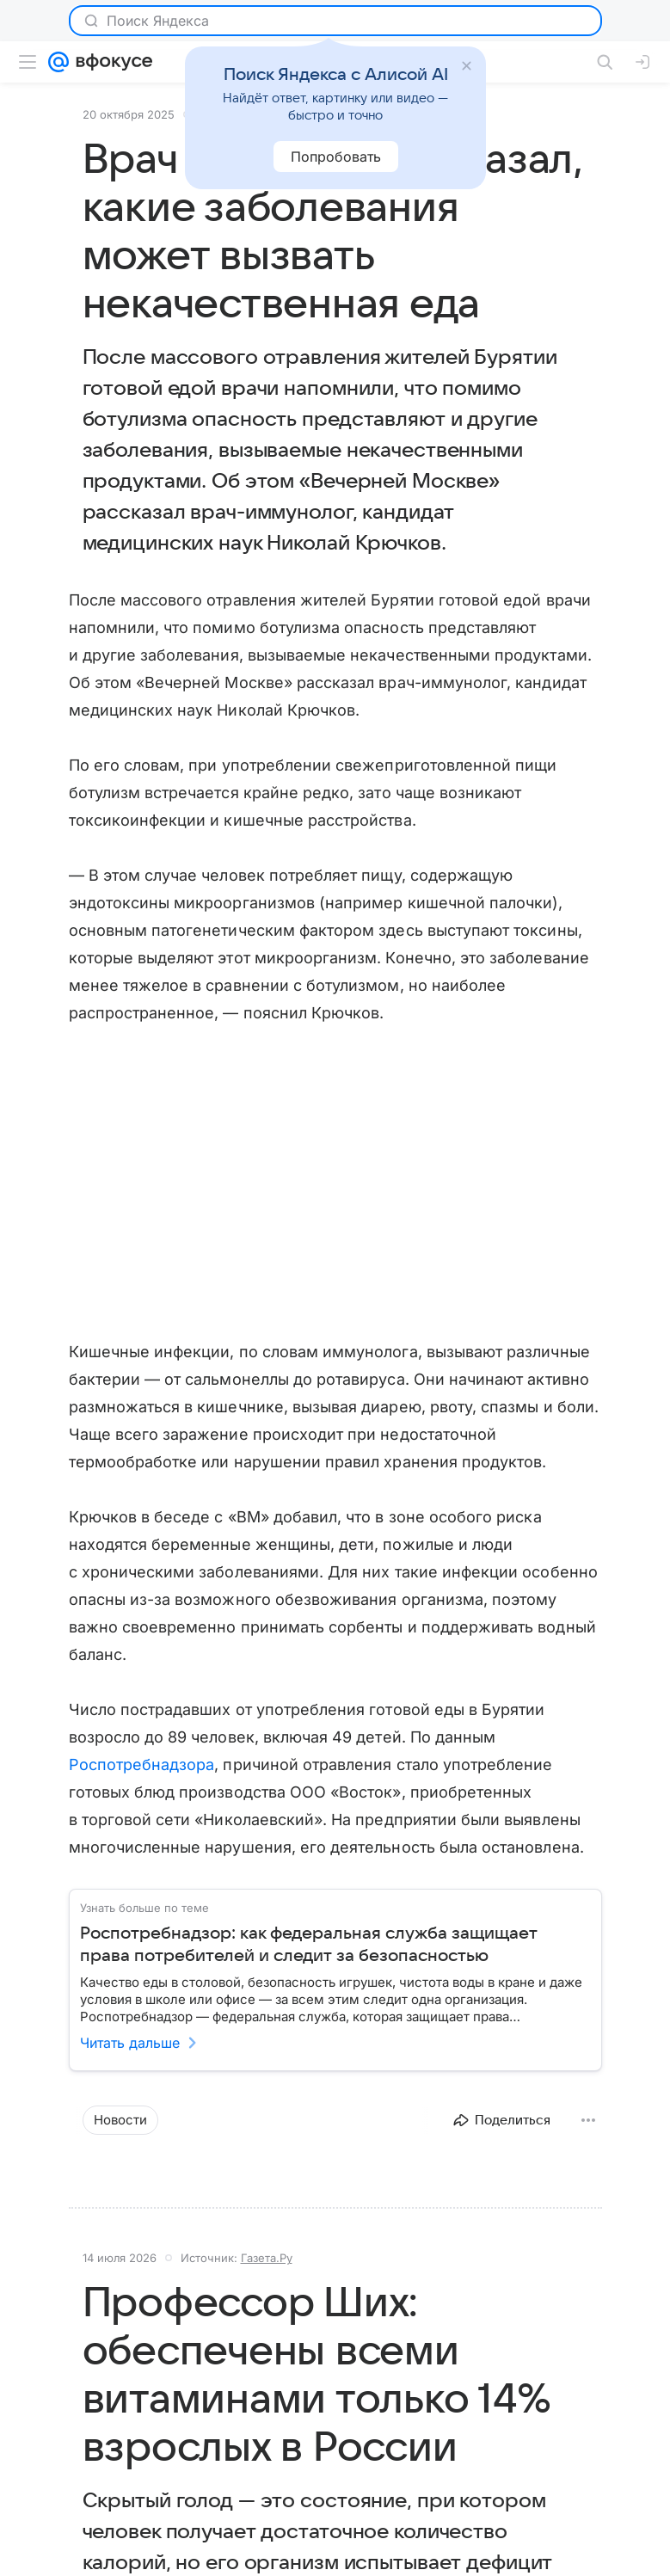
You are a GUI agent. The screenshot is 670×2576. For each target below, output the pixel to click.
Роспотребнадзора (142, 1764)
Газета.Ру (266, 2258)
